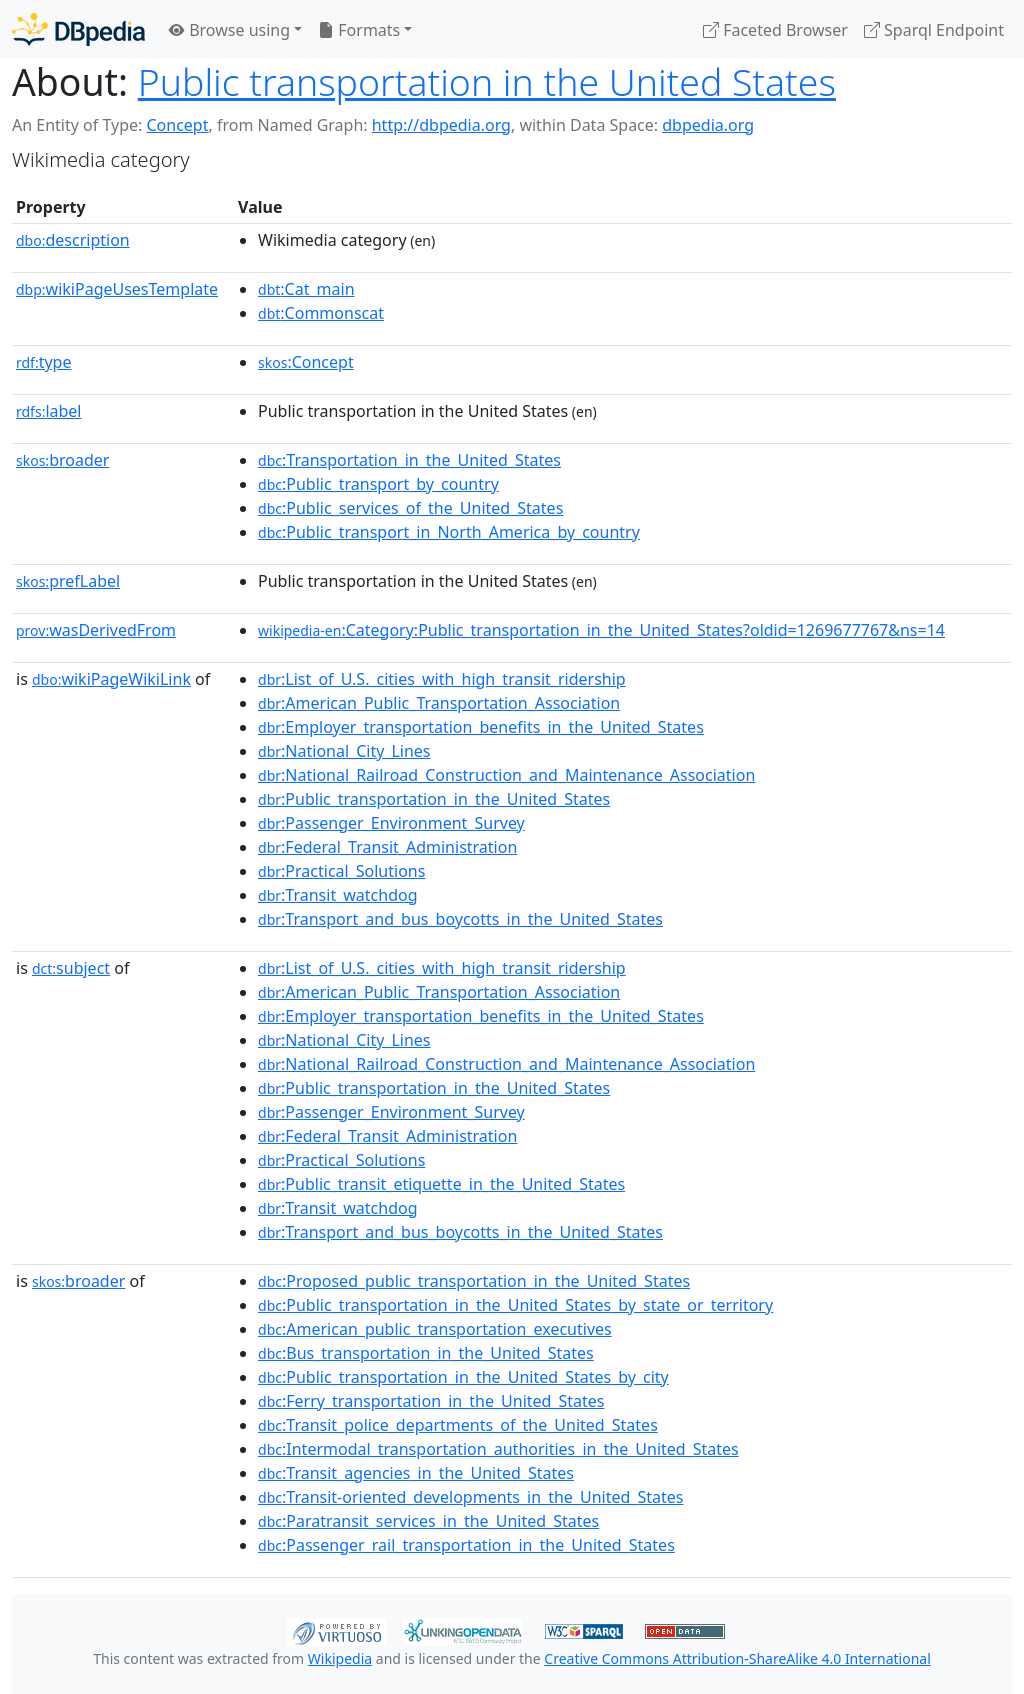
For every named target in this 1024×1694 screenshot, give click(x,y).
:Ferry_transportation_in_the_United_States (431, 1401)
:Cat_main (306, 289)
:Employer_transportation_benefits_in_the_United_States (481, 727)
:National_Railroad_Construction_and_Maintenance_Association (506, 775)
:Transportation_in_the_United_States (409, 460)
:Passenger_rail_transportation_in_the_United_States (466, 1545)
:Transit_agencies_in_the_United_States (416, 1473)
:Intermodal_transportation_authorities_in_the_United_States (498, 1449)
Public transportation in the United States (487, 81)
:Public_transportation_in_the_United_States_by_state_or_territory (515, 1305)
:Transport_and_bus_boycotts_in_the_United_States (460, 919)
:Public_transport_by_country (378, 484)
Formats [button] (359, 30)
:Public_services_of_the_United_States (410, 508)
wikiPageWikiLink (111, 679)
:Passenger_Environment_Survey (391, 823)
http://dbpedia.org (441, 125)
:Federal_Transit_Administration (387, 847)
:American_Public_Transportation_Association (439, 703)
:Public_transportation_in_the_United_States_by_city (463, 1377)
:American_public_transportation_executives (435, 1329)
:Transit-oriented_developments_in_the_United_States (470, 1497)
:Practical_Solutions (341, 871)
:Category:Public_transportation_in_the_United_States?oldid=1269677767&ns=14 (601, 630)
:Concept (306, 362)
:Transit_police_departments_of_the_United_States (458, 1425)
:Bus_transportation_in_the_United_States (426, 1353)
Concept (177, 125)
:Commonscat (321, 313)
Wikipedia (340, 1658)
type (44, 362)
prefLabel (68, 581)
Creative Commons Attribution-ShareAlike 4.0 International (737, 1658)
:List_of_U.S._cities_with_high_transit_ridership (442, 679)
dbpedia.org (708, 125)
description (73, 240)
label (49, 411)
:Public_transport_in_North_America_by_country (449, 532)
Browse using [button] (229, 30)
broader (62, 460)
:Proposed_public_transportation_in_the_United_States (474, 1281)
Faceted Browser (775, 30)
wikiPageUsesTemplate (117, 289)
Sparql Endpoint (934, 30)
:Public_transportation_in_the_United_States (434, 799)
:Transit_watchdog (337, 895)
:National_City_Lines (344, 751)
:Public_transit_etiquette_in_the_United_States (441, 1184)
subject (71, 968)
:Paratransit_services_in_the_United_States (428, 1521)
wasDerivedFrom (96, 630)
